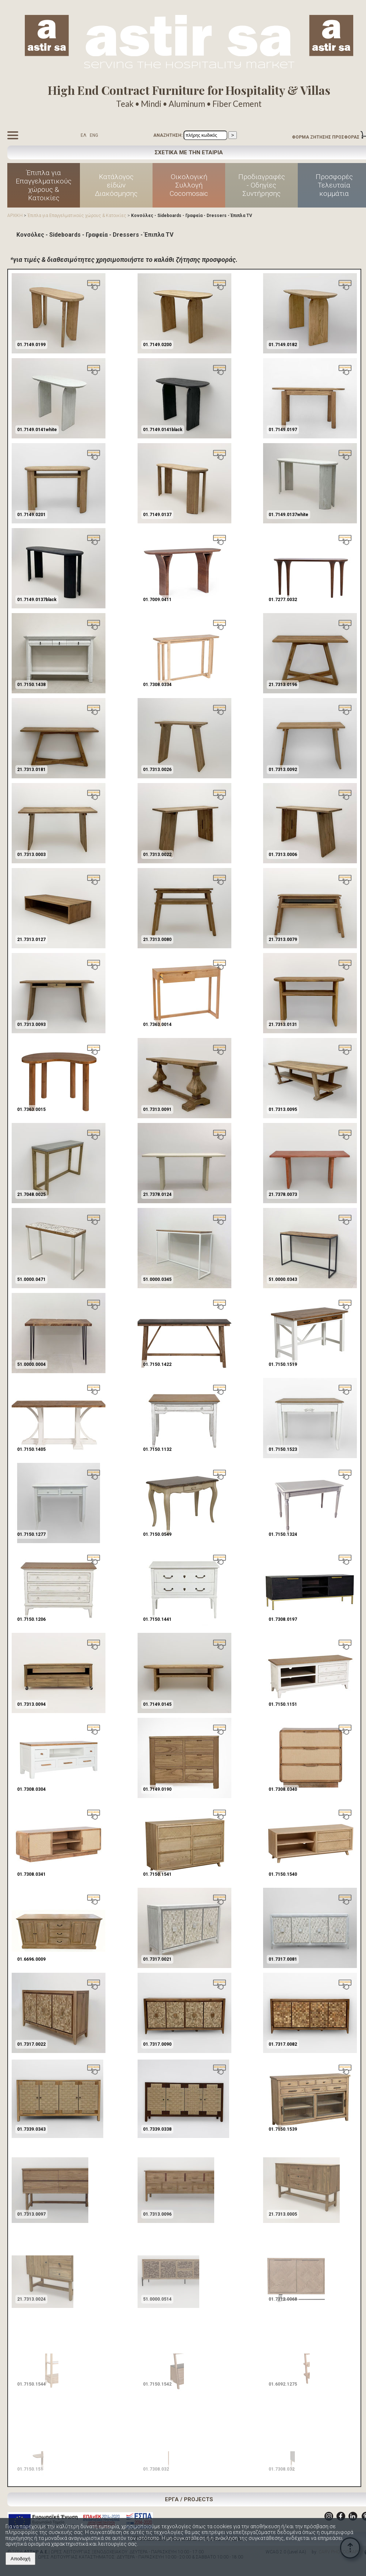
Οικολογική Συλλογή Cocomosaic (189, 185)
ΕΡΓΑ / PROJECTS (189, 2499)
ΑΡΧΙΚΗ (15, 215)
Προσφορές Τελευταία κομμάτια (334, 185)
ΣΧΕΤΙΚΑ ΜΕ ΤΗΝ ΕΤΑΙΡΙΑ (189, 152)
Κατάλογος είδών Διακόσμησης (116, 185)
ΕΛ (83, 135)
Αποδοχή (20, 2558)
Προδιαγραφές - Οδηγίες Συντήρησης (261, 185)
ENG (94, 135)
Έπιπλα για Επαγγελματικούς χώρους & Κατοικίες (44, 185)
